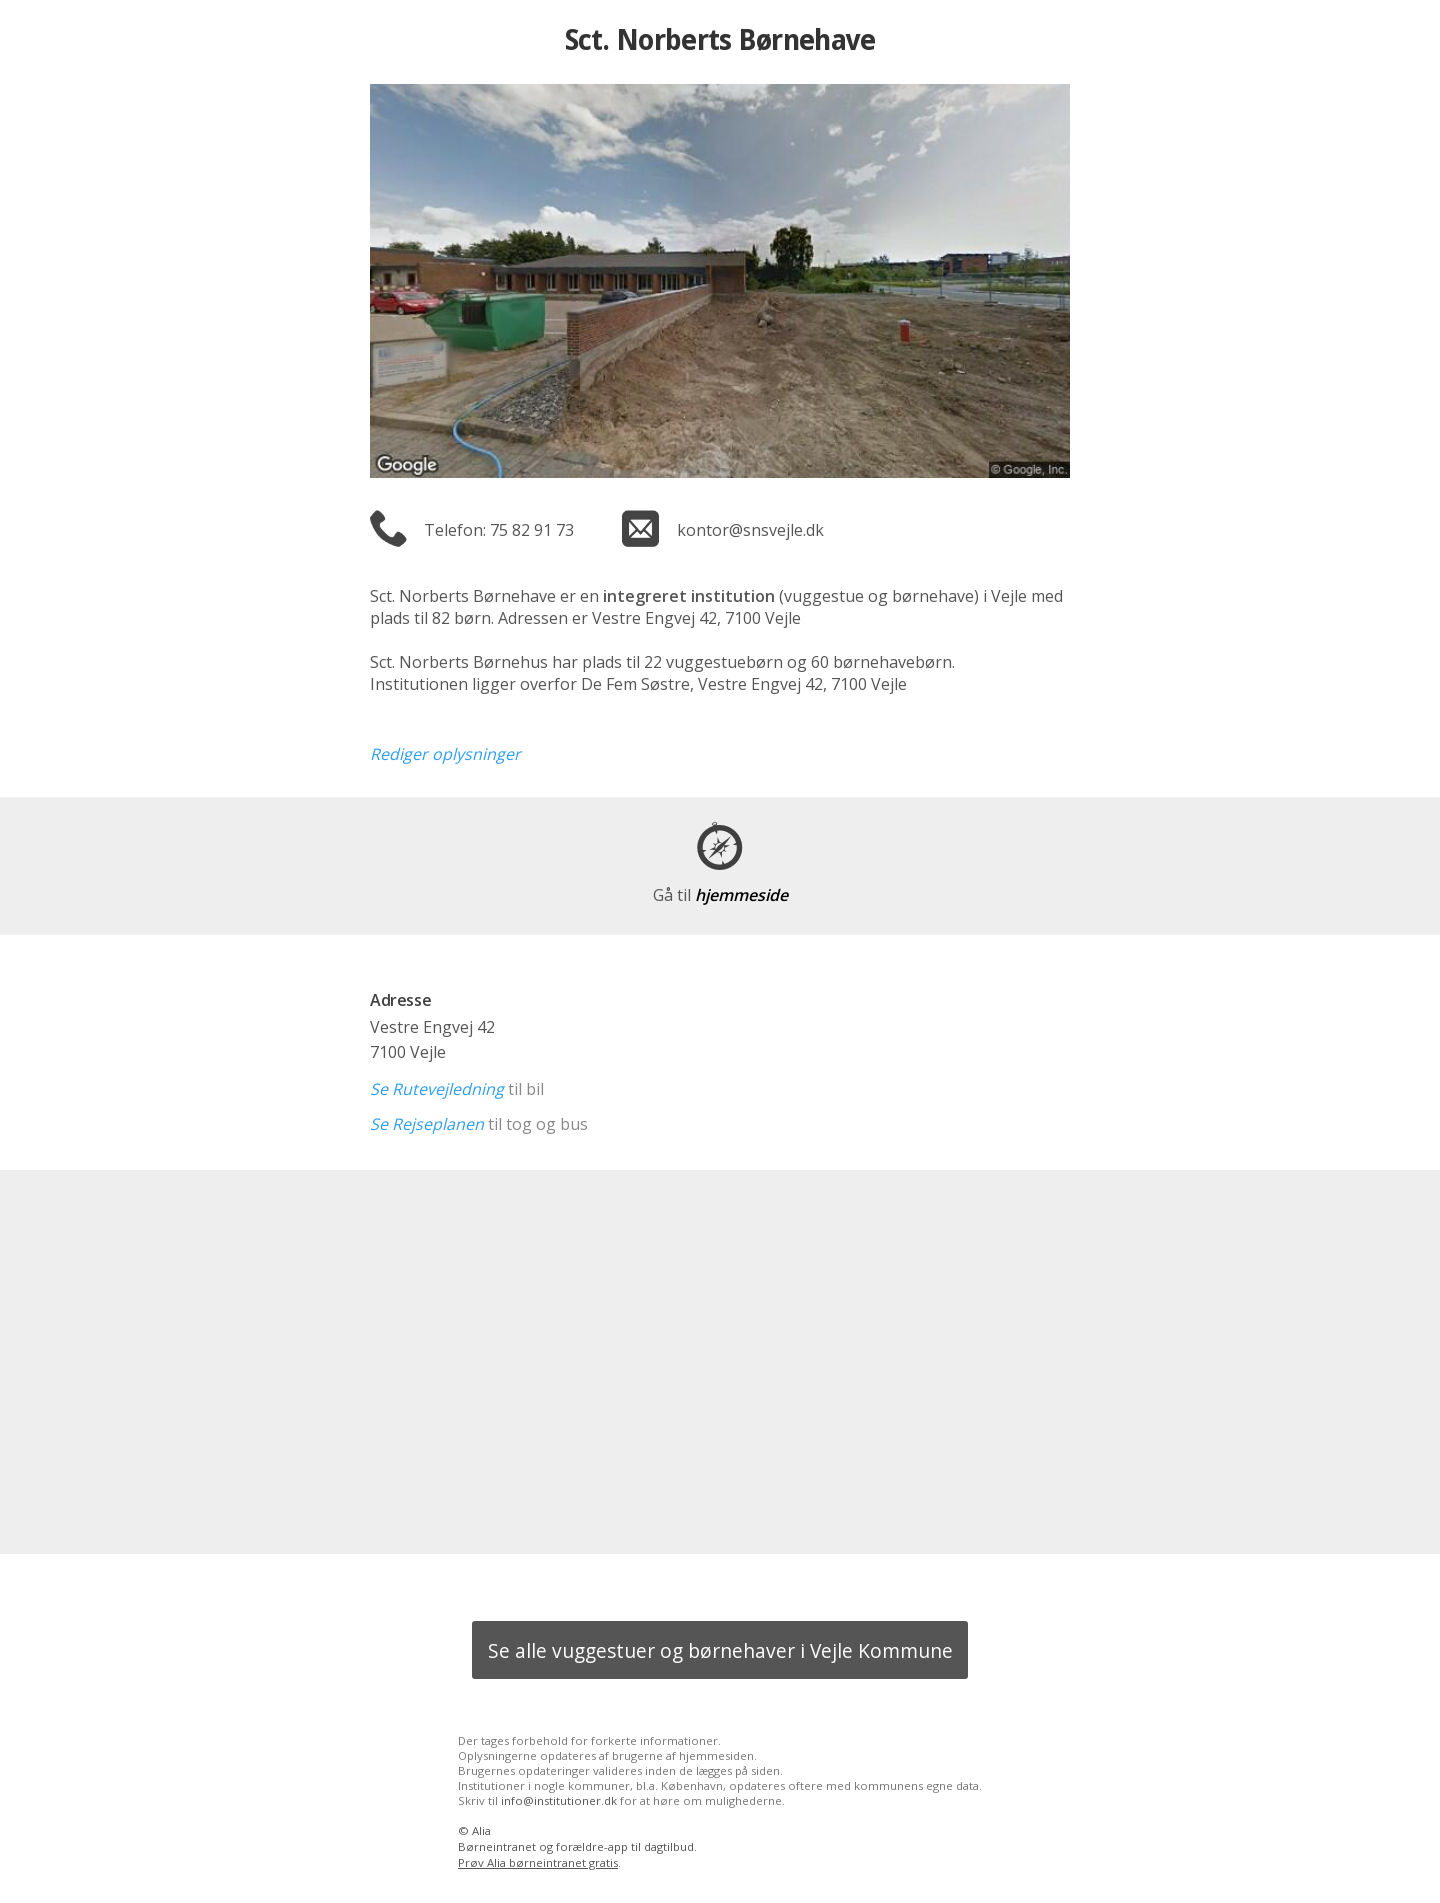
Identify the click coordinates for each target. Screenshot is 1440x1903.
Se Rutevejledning (437, 1089)
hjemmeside (720, 895)
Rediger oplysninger (445, 754)
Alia (481, 1830)
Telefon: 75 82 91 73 (499, 530)
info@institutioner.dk (559, 1800)
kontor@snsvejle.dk (750, 530)
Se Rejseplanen (427, 1124)
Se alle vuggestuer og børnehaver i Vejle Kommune (720, 1650)
